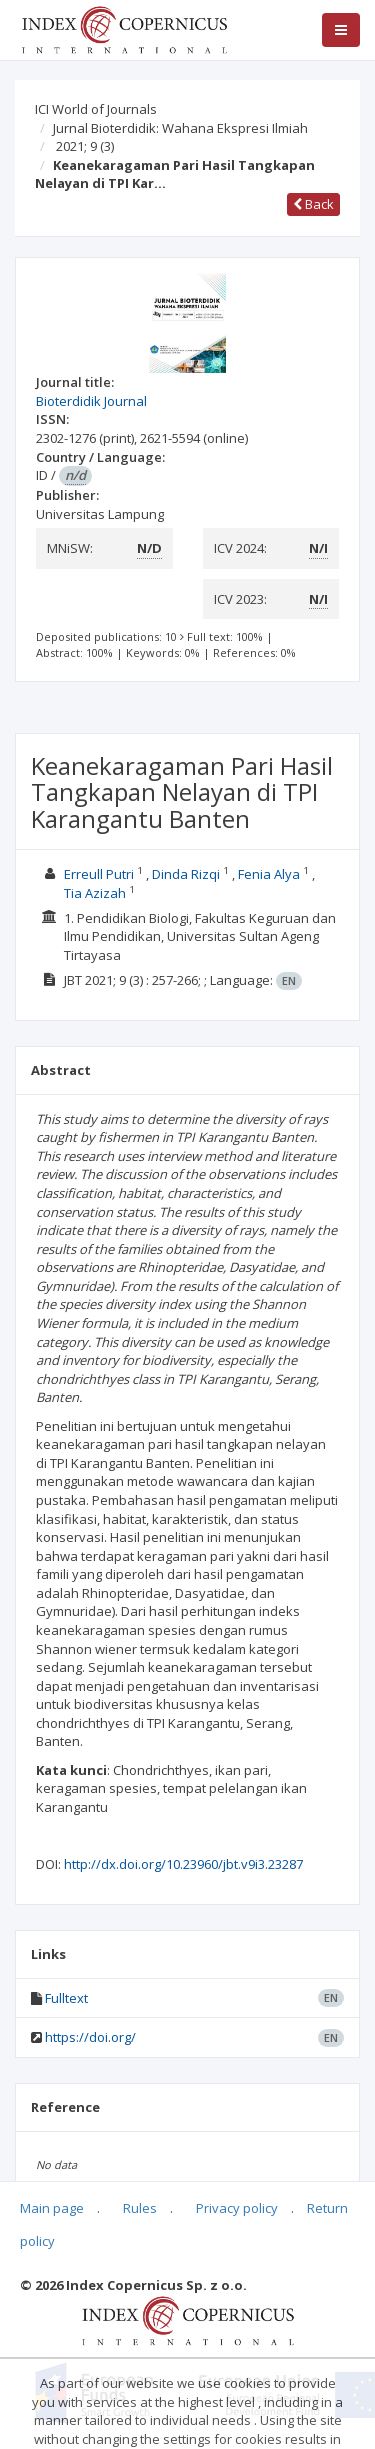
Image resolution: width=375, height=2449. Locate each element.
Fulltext (66, 1998)
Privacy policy (237, 2208)
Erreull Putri (99, 874)
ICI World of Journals (96, 109)
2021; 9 (85, 146)
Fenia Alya (269, 874)
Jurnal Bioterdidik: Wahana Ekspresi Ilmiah (180, 128)
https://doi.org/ (90, 2037)
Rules (140, 2208)
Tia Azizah (95, 893)
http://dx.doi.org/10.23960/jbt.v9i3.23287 (183, 1864)
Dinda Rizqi (186, 874)
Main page (52, 2208)
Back (313, 204)
